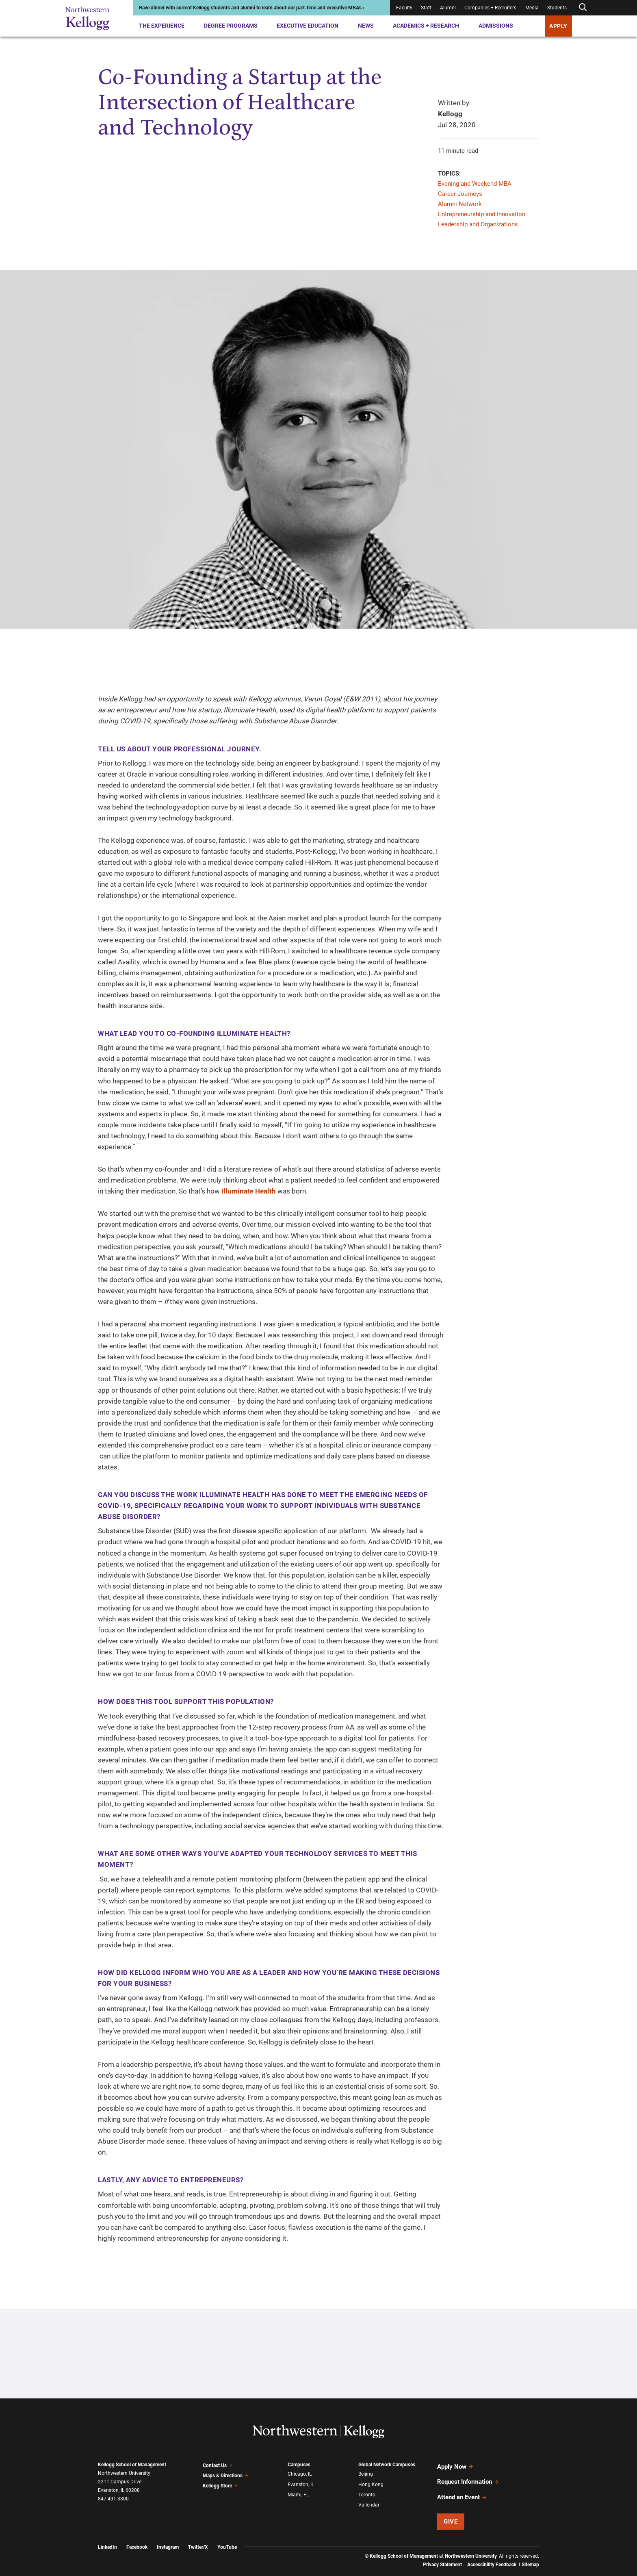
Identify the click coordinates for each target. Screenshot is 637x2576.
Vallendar (368, 2499)
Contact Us (217, 2464)
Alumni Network (460, 204)
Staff (426, 8)
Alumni (448, 8)
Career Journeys (460, 193)
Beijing (365, 2473)
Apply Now (455, 2465)
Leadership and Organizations (478, 224)
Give (450, 2510)
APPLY (558, 26)
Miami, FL (298, 2491)
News (366, 25)
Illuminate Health (248, 1191)
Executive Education (307, 25)
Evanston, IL (301, 2482)
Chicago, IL (300, 2473)
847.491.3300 (113, 2499)
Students (557, 8)
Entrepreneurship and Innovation (481, 214)
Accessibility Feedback (491, 2553)
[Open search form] (582, 7)
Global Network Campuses (386, 2464)
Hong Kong (371, 2482)
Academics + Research (426, 25)
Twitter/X (198, 2536)
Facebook (136, 2536)
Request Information (468, 2477)
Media (532, 8)
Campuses (299, 2464)
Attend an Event (462, 2488)
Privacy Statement (442, 2553)
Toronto (366, 2491)
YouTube (227, 2536)
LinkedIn (107, 2536)
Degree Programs (231, 25)
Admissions (496, 25)
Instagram (168, 2536)
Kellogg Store (220, 2482)
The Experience (161, 25)
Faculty (404, 8)
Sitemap (530, 2553)
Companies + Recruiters (490, 8)
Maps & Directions (225, 2473)
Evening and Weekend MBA (474, 183)
